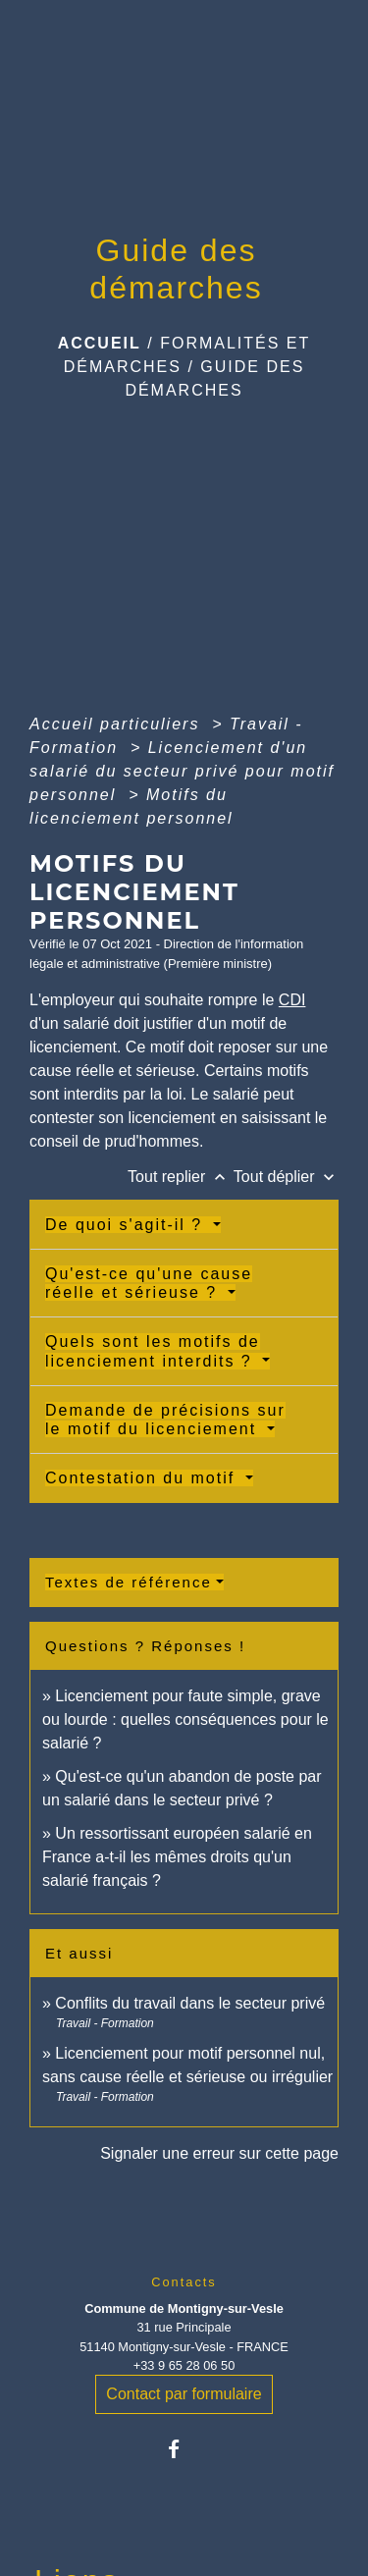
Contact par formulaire (183, 2394)
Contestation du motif (143, 1478)
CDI (292, 1000)
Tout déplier (286, 1176)
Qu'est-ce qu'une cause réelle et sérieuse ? (148, 1283)
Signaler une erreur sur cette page (219, 2153)
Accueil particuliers (117, 724)
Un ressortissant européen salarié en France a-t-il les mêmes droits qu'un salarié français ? (177, 1857)
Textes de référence (128, 1582)
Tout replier (181, 1176)
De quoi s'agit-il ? (127, 1224)
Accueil (99, 343)
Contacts (184, 2282)
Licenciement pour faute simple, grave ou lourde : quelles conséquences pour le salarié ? (185, 1719)
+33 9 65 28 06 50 (184, 2365)
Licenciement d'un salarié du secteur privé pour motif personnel (182, 771)
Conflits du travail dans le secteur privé (190, 2003)
